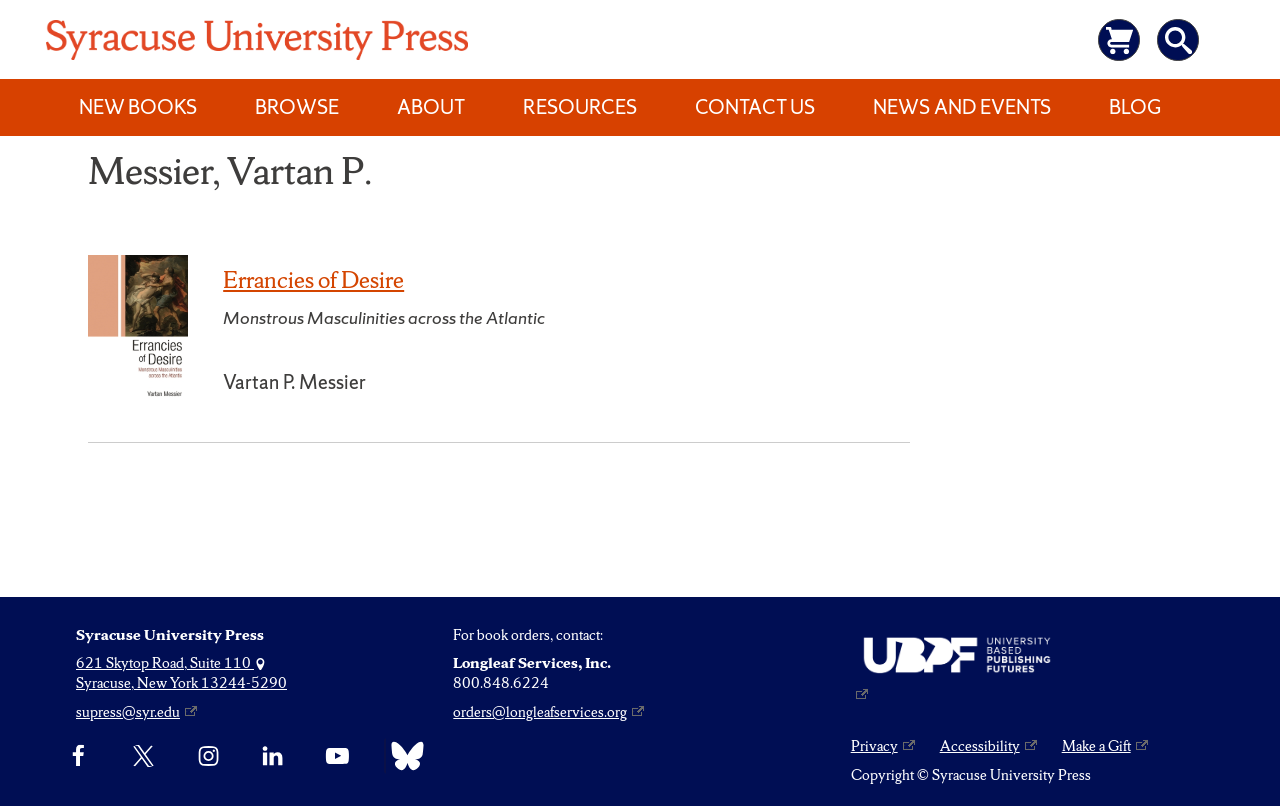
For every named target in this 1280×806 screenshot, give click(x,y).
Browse (297, 107)
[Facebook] (78, 756)
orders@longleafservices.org (540, 712)
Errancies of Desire (313, 280)
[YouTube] (337, 756)
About (431, 107)
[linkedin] (272, 756)
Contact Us (755, 107)
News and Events (962, 107)
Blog (1135, 107)
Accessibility (980, 746)
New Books (138, 107)
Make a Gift (1096, 746)
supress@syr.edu (128, 712)
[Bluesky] (402, 756)
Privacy (874, 746)
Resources (580, 107)
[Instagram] (208, 756)
